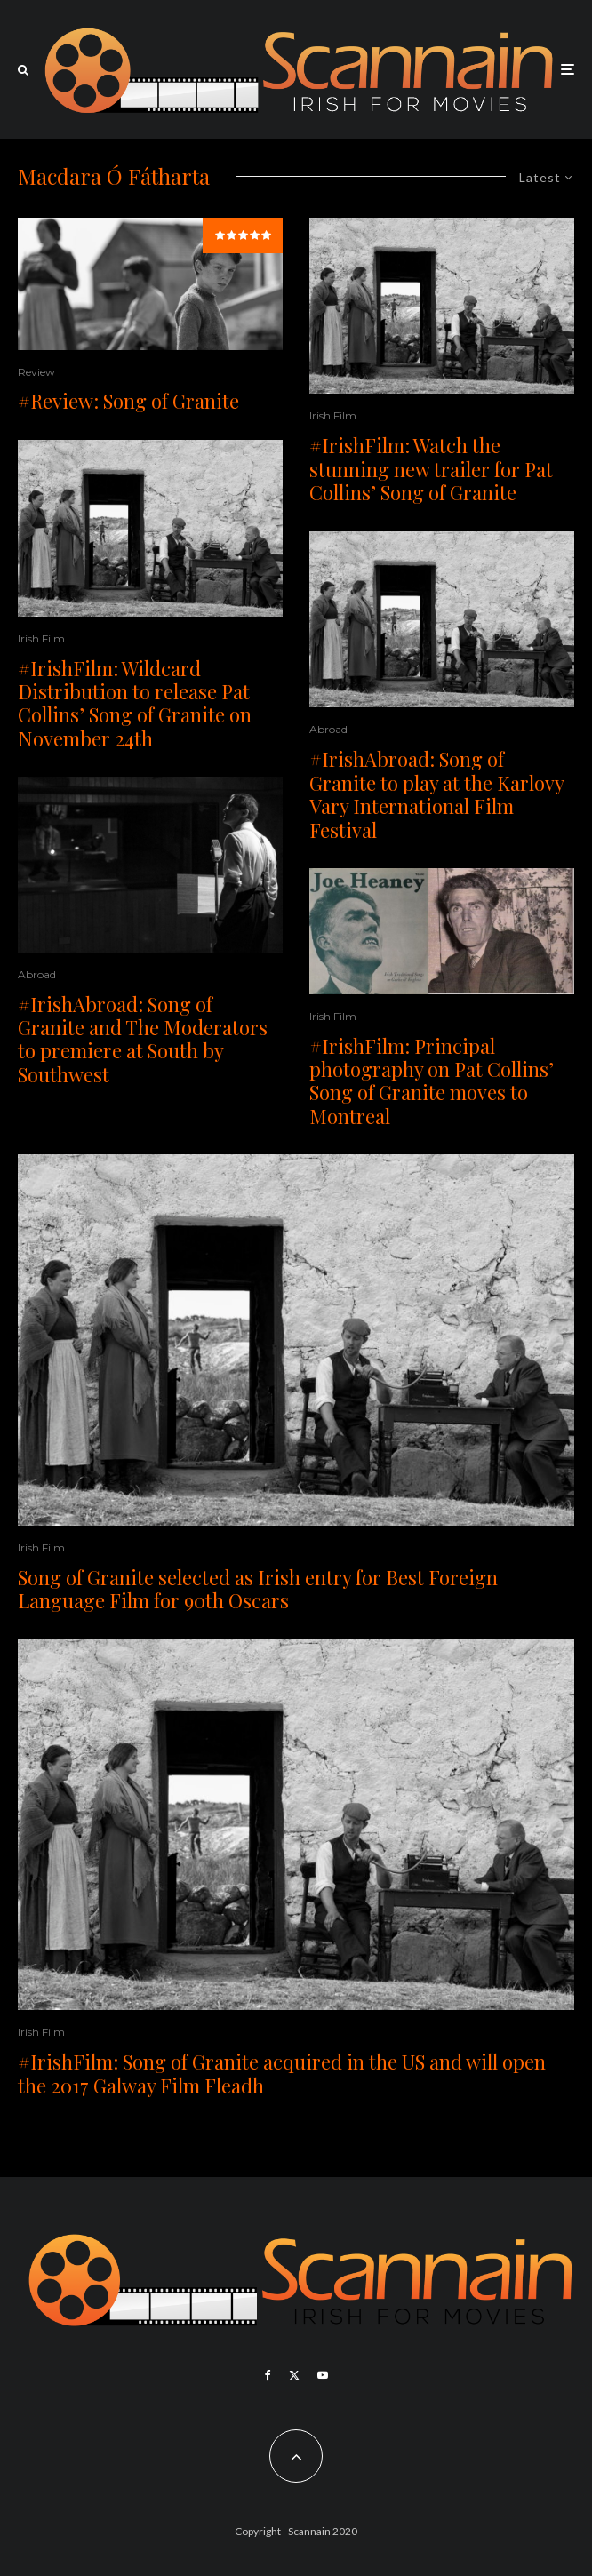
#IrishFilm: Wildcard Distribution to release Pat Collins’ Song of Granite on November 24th (135, 704)
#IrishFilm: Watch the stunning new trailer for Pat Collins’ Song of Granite (431, 469)
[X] (294, 2375)
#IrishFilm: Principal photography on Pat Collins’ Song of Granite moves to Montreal (431, 1081)
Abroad (37, 974)
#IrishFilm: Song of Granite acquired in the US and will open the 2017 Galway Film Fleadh (282, 2073)
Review (36, 372)
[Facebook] (268, 2375)
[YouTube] (322, 2375)
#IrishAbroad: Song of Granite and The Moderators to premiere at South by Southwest (143, 1040)
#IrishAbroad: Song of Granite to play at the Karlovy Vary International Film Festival (436, 794)
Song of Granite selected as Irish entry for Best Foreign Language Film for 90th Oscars (258, 1589)
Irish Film (41, 638)
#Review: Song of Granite (128, 400)
